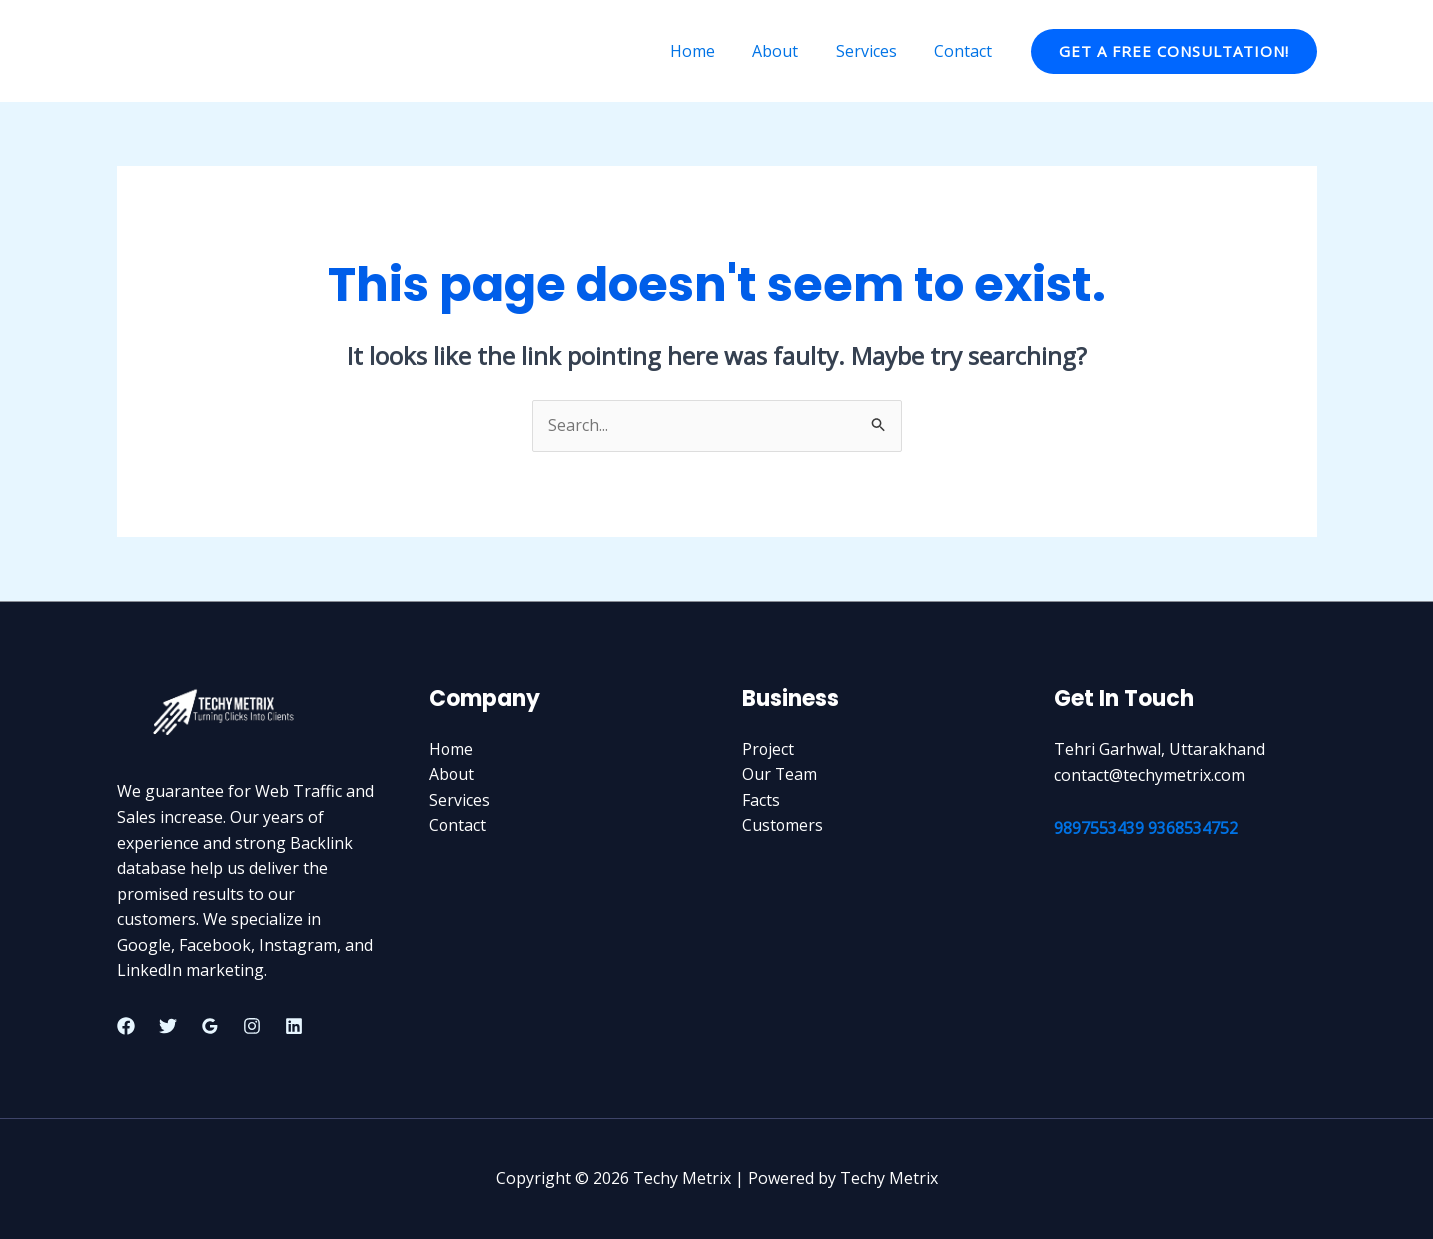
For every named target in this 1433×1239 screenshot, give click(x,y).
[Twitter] (168, 1026)
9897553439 (1099, 828)
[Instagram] (252, 1026)
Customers (783, 826)
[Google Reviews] (210, 1026)
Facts (761, 800)
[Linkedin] (294, 1026)
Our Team (780, 775)
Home (711, 51)
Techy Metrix (189, 50)
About (789, 51)
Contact (966, 51)
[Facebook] (126, 1026)
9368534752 (1193, 828)
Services (874, 51)
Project (768, 749)
